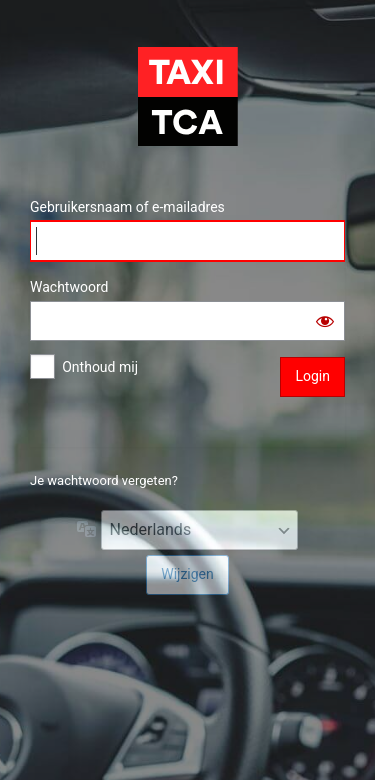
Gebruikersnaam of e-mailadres (127, 207)
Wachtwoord (69, 287)
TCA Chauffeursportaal (188, 96)
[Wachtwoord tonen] (325, 321)
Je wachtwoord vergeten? (104, 480)
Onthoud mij (100, 367)
